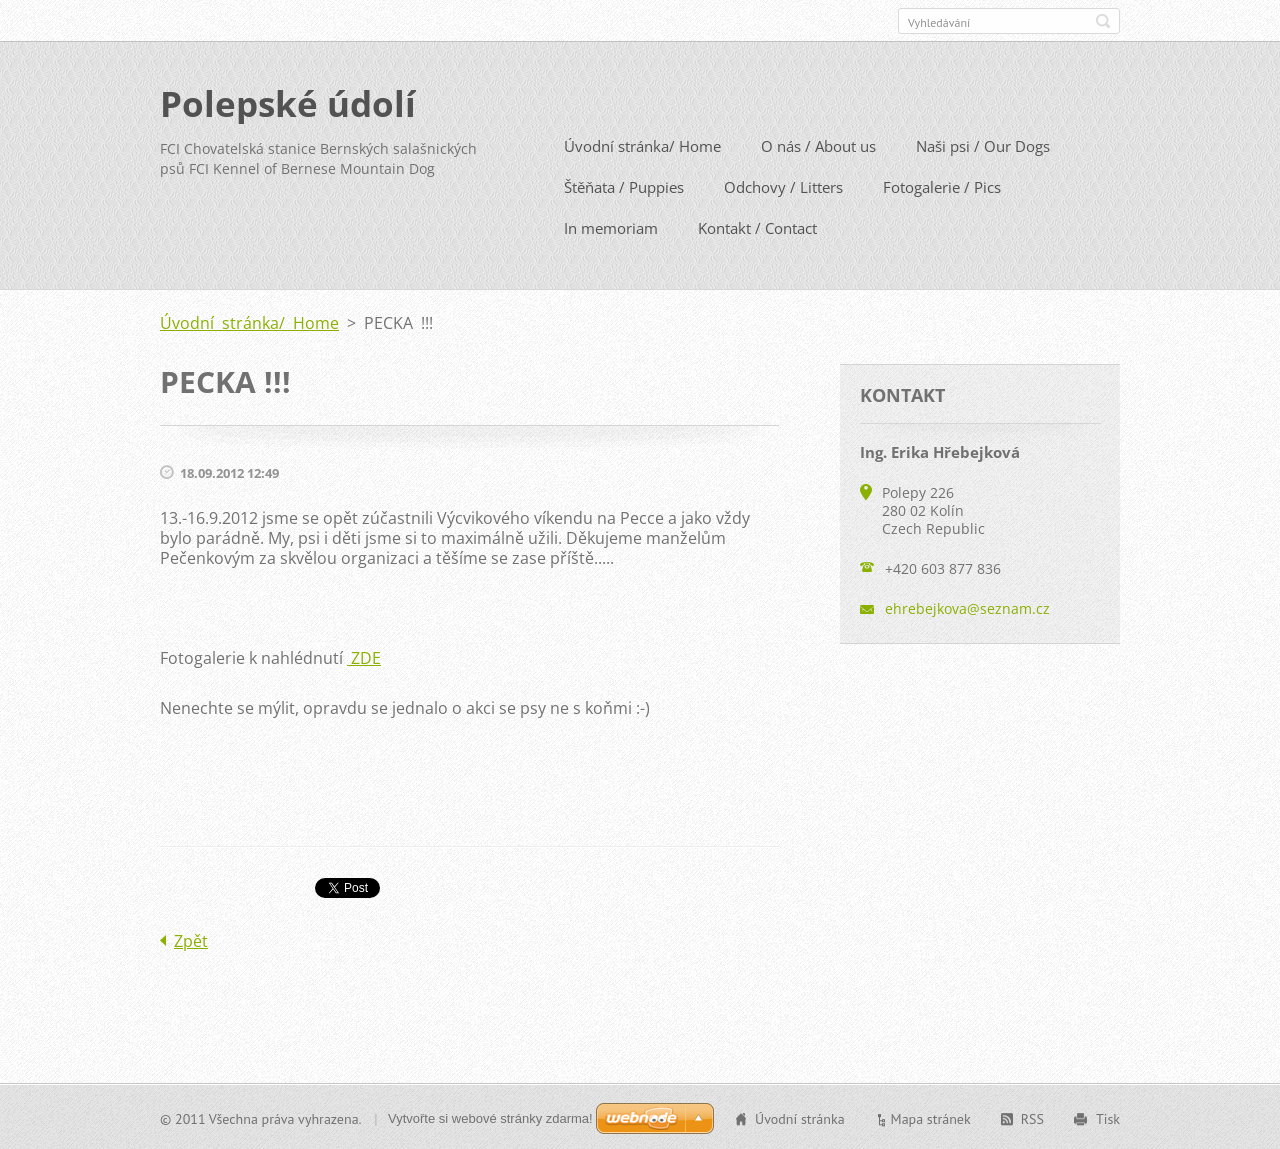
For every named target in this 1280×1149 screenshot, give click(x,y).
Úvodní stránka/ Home (642, 145)
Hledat (1103, 21)
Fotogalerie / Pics (942, 186)
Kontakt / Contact (757, 227)
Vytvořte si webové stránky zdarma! (490, 1117)
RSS (1032, 1118)
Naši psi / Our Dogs (983, 145)
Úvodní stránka (800, 1118)
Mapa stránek (931, 1118)
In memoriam (611, 227)
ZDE (364, 657)
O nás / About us (818, 145)
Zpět (191, 940)
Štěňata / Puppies (624, 186)
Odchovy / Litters (783, 186)
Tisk (1108, 1118)
